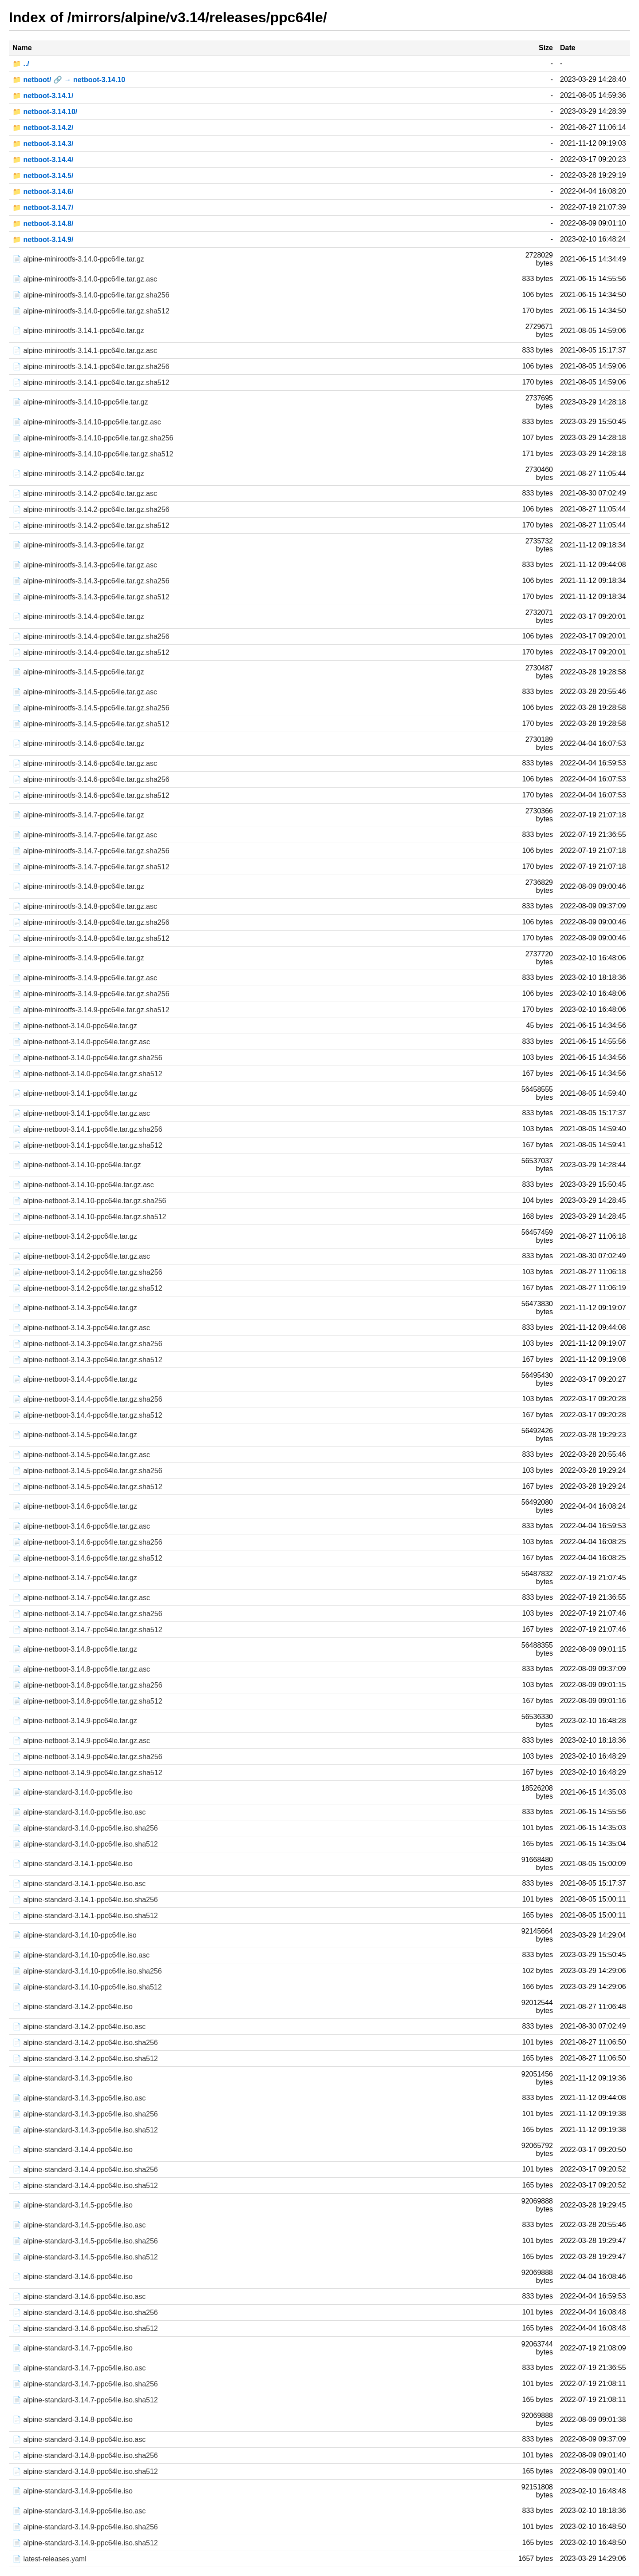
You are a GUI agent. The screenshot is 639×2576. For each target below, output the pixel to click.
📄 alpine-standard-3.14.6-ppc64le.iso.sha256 (85, 2312)
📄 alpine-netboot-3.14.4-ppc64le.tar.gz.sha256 (87, 1399)
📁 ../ (20, 63)
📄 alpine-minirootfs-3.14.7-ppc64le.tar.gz (78, 815)
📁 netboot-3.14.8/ (42, 223)
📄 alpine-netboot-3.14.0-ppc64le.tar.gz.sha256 (87, 1058)
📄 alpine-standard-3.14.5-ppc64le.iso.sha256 (85, 2241)
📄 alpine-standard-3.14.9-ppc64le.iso (72, 2491)
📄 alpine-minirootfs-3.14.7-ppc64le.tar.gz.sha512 (91, 867)
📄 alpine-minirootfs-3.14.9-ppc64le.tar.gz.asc (84, 978)
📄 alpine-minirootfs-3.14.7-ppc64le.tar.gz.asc (84, 835)
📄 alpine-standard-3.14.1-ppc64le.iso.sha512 (85, 1915)
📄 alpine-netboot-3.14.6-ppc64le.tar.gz (74, 1506)
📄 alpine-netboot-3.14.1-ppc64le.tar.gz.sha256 (87, 1129)
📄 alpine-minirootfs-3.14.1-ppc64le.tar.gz (78, 330)
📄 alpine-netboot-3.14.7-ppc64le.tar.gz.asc (81, 1597)
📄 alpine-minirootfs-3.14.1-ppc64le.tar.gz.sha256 (91, 366)
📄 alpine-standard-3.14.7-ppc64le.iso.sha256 (85, 2384)
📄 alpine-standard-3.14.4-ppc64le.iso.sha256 (85, 2169)
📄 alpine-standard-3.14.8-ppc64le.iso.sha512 (85, 2471)
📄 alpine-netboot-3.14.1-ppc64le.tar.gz (74, 1093)
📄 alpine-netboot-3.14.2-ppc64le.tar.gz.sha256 (87, 1272)
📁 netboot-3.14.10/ (44, 111)
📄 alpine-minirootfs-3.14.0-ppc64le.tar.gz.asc (84, 279)
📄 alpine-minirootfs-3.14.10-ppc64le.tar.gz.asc (86, 422)
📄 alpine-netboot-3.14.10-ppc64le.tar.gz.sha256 (89, 1201)
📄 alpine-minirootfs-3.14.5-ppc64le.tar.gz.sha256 (91, 708)
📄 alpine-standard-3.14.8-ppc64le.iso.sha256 (85, 2455)
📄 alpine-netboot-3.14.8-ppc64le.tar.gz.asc (81, 1669)
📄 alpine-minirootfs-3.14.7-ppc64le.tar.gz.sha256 (91, 851)
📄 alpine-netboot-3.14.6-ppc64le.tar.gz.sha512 (87, 1558)
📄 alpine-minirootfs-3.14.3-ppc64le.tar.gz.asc (84, 565)
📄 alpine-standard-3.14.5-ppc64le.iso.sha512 (85, 2257)
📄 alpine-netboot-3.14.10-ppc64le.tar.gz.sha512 (89, 1217)
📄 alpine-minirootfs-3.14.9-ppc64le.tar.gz (78, 958)
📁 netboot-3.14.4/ (42, 159)
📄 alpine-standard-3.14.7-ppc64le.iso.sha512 (85, 2400)
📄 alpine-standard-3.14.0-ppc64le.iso (72, 1792)
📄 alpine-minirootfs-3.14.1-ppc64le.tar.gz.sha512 (91, 382)
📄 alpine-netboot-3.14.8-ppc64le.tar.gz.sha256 (87, 1685)
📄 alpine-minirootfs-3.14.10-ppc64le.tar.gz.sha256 (92, 438)
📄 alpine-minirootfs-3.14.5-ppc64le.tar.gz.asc (84, 692)
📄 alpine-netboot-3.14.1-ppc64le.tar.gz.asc (81, 1113)
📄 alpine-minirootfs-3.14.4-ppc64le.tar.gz (78, 616)
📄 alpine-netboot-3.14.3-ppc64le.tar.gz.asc (81, 1328)
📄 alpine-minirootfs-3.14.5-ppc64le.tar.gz (78, 672)
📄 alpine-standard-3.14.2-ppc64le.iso (72, 2006)
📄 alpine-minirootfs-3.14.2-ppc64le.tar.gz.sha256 (91, 509)
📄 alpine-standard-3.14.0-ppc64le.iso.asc (79, 1812)
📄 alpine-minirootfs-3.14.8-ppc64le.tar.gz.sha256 (91, 922)
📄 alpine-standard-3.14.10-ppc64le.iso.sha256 (87, 1971)
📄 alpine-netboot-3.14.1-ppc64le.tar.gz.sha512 (87, 1145)
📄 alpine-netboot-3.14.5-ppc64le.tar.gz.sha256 (87, 1470)
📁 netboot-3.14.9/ (42, 239)
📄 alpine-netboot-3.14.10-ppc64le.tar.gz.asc (83, 1185)
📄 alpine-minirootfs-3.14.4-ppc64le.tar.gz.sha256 (91, 636)
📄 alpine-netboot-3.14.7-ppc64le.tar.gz (74, 1577)
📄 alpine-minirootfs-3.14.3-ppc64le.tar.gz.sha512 (91, 597)
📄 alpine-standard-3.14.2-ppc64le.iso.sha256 (85, 2042)
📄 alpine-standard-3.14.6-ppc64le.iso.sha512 (85, 2328)
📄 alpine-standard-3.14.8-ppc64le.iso (72, 2419)
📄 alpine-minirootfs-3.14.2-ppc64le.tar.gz (78, 473)
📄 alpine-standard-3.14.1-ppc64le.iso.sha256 (85, 1899)
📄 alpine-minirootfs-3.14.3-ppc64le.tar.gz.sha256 (91, 581)
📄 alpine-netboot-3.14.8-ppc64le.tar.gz (74, 1649)
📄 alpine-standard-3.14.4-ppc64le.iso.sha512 (85, 2185)
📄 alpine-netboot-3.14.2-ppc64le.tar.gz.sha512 (87, 1288)
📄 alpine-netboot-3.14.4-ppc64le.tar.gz (74, 1379)
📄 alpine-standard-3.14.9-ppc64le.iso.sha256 (85, 2527)
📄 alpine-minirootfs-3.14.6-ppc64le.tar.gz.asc (84, 763)
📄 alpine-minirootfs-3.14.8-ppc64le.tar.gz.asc (84, 906)
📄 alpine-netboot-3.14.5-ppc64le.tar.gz (74, 1435)
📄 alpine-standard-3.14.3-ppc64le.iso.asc (79, 2098)
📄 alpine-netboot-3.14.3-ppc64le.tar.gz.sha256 (87, 1343)
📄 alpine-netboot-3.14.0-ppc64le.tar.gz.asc (81, 1042)
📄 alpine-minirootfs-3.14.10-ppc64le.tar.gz (80, 402)
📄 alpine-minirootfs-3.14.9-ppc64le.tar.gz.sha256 (91, 994)
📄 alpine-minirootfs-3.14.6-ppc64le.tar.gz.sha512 (91, 795)
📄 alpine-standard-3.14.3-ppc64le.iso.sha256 (85, 2114)
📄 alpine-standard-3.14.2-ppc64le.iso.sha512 (85, 2058)
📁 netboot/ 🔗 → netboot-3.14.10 (68, 79)
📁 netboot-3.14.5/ (42, 175)
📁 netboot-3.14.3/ (42, 143)
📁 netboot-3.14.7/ (42, 207)
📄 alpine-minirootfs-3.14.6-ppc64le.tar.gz (78, 743)
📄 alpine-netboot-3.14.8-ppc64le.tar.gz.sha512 (87, 1701)
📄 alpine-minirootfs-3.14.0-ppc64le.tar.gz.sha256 (91, 295)
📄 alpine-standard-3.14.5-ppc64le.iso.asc (79, 2225)
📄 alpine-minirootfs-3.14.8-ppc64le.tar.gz (78, 886)
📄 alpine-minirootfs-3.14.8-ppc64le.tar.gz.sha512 (91, 938)
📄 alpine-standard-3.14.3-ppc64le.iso (72, 2078)
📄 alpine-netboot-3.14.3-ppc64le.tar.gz (74, 1308)
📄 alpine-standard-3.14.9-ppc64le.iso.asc (79, 2511)
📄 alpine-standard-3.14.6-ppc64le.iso (72, 2276)
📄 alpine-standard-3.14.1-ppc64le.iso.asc (79, 1883)
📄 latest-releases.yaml (49, 2559)
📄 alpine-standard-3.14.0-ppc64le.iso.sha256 (85, 1828)
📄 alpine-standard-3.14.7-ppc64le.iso (72, 2348)
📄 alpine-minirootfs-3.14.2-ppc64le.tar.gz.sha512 (91, 525)
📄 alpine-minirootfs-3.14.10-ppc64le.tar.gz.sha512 (92, 454)
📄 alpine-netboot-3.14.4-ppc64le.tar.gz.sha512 (87, 1415)
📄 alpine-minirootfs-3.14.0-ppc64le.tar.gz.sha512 (91, 311)
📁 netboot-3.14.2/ (42, 127)
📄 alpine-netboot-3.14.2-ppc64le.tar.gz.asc (81, 1256)
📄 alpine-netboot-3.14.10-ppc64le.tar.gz (76, 1165)
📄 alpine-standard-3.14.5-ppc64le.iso (72, 2205)
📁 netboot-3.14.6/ (42, 191)
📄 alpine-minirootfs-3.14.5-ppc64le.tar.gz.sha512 (91, 724)
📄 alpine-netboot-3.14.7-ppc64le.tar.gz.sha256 (87, 1613)
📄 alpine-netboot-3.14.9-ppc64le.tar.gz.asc (81, 1740)
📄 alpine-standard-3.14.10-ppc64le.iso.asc (81, 1955)
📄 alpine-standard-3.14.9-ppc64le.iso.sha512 (85, 2543)
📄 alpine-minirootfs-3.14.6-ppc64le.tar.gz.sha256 (91, 779)
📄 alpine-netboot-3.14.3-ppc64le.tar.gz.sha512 (87, 1359)
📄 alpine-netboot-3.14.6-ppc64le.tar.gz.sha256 (87, 1542)
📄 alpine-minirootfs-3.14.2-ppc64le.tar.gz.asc (84, 493)
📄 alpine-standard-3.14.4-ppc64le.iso (72, 2149)
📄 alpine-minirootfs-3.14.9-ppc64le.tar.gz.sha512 (91, 1010)
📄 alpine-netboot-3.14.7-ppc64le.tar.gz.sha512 (87, 1629)
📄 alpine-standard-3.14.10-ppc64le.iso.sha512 (87, 1987)
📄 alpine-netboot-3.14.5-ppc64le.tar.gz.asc (81, 1454)
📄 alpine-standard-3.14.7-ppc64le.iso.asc (79, 2368)
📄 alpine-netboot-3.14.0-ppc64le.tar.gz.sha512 (87, 1074)
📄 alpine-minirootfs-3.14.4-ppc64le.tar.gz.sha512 (91, 652)
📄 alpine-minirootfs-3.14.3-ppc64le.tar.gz (78, 545)
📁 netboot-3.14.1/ (42, 95)
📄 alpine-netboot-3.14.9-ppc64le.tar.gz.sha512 (87, 1772)
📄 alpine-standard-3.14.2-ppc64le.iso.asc (79, 2026)
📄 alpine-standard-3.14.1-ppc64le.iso (72, 1863)
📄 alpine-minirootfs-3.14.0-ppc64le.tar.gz (78, 259)
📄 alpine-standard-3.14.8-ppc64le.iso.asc (79, 2439)
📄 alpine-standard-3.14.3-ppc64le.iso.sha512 (85, 2130)
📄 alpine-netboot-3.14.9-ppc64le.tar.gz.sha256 (87, 1756)
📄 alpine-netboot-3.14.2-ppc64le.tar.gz (74, 1236)
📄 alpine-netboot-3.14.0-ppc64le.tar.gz (74, 1026)
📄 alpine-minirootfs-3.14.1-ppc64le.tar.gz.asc (84, 350)
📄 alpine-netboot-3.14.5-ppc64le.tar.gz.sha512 (87, 1486)
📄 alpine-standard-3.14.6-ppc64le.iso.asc (79, 2296)
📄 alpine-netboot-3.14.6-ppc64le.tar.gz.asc (81, 1526)
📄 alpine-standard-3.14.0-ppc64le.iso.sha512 (85, 1844)
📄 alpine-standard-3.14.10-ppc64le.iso (74, 1935)
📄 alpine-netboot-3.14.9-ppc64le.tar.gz (74, 1720)
